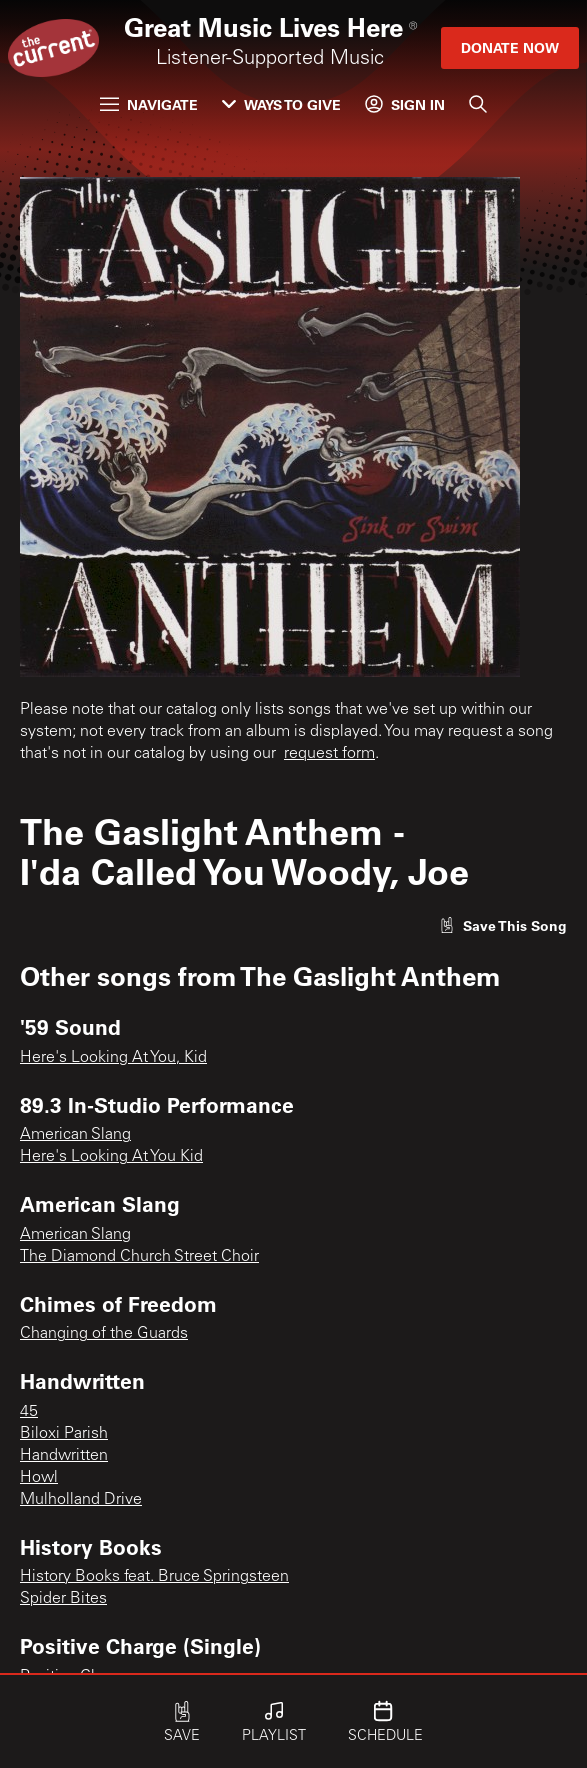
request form (329, 754)
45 (29, 1412)
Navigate (149, 104)
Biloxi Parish (64, 1434)
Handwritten (64, 1456)
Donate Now (510, 47)
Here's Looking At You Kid (111, 1157)
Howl (39, 1478)
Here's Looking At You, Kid (113, 1058)
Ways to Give (281, 104)
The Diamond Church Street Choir (139, 1257)
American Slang (75, 1135)
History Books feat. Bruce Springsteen (154, 1577)
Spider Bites (63, 1599)
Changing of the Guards (104, 1334)
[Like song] (503, 925)
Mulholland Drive (81, 1500)
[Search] (478, 104)
